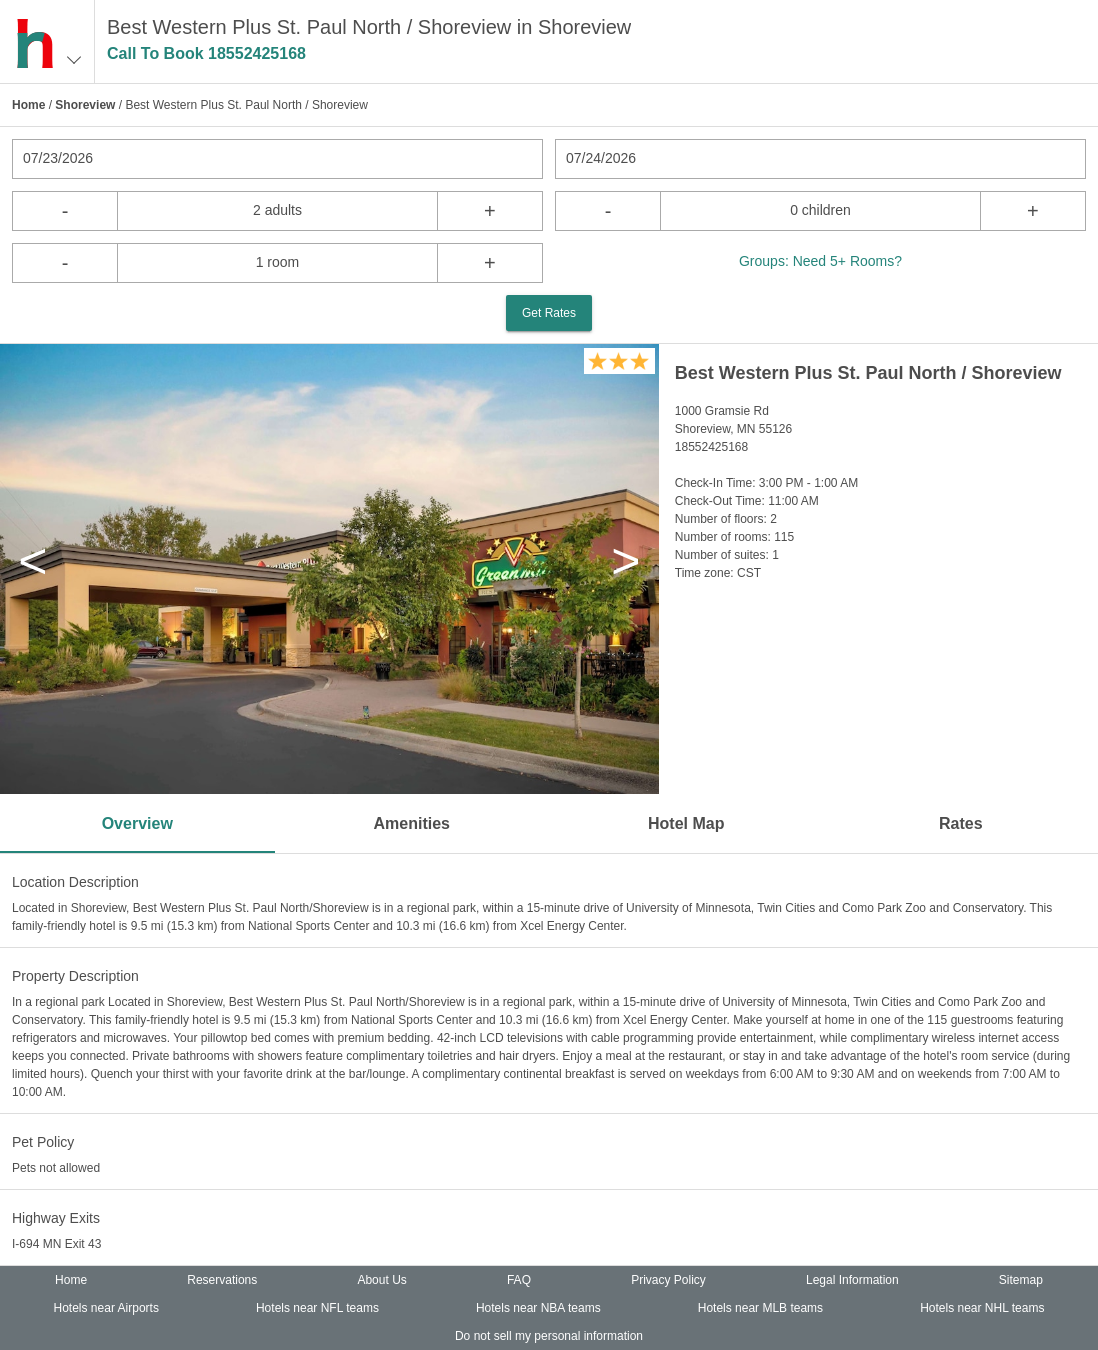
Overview (137, 823)
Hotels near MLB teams (760, 1308)
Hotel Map (686, 823)
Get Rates (549, 313)
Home (28, 105)
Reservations (222, 1280)
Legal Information (852, 1280)
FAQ (519, 1280)
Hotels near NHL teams (982, 1308)
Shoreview (85, 105)
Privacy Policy (668, 1280)
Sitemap (1021, 1280)
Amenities (412, 823)
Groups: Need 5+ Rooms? (820, 261)
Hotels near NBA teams (538, 1308)
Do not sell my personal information (549, 1336)
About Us (381, 1280)
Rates (961, 823)
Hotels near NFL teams (317, 1308)
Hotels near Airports (106, 1308)
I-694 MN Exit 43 (56, 1244)
